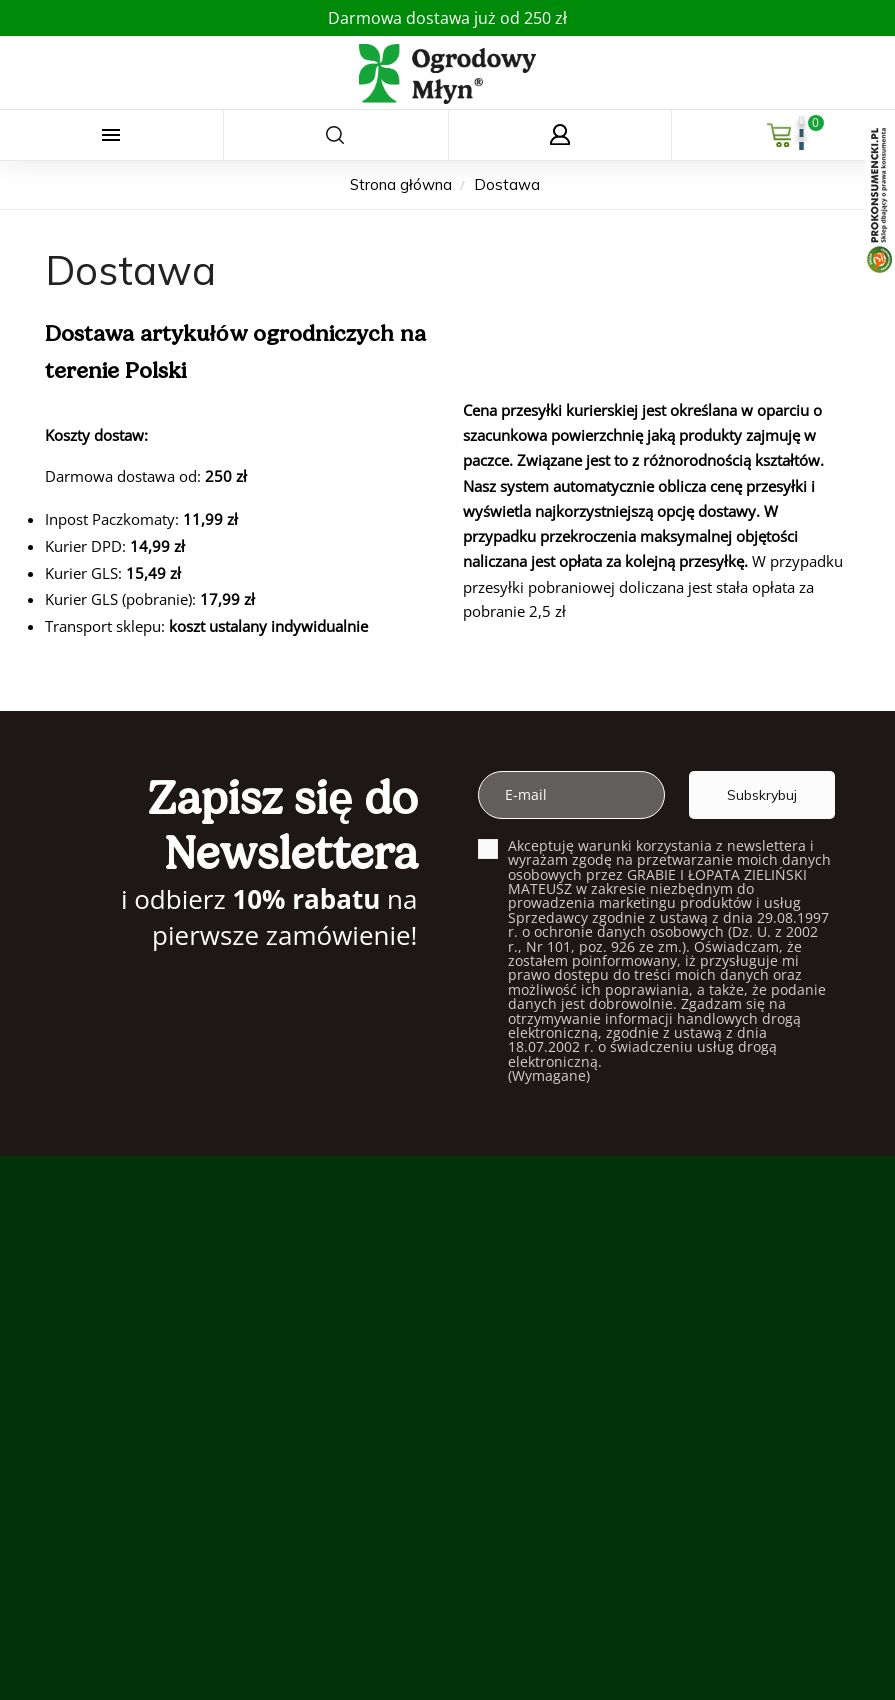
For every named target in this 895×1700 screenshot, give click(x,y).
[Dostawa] (507, 184)
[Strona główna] (403, 184)
